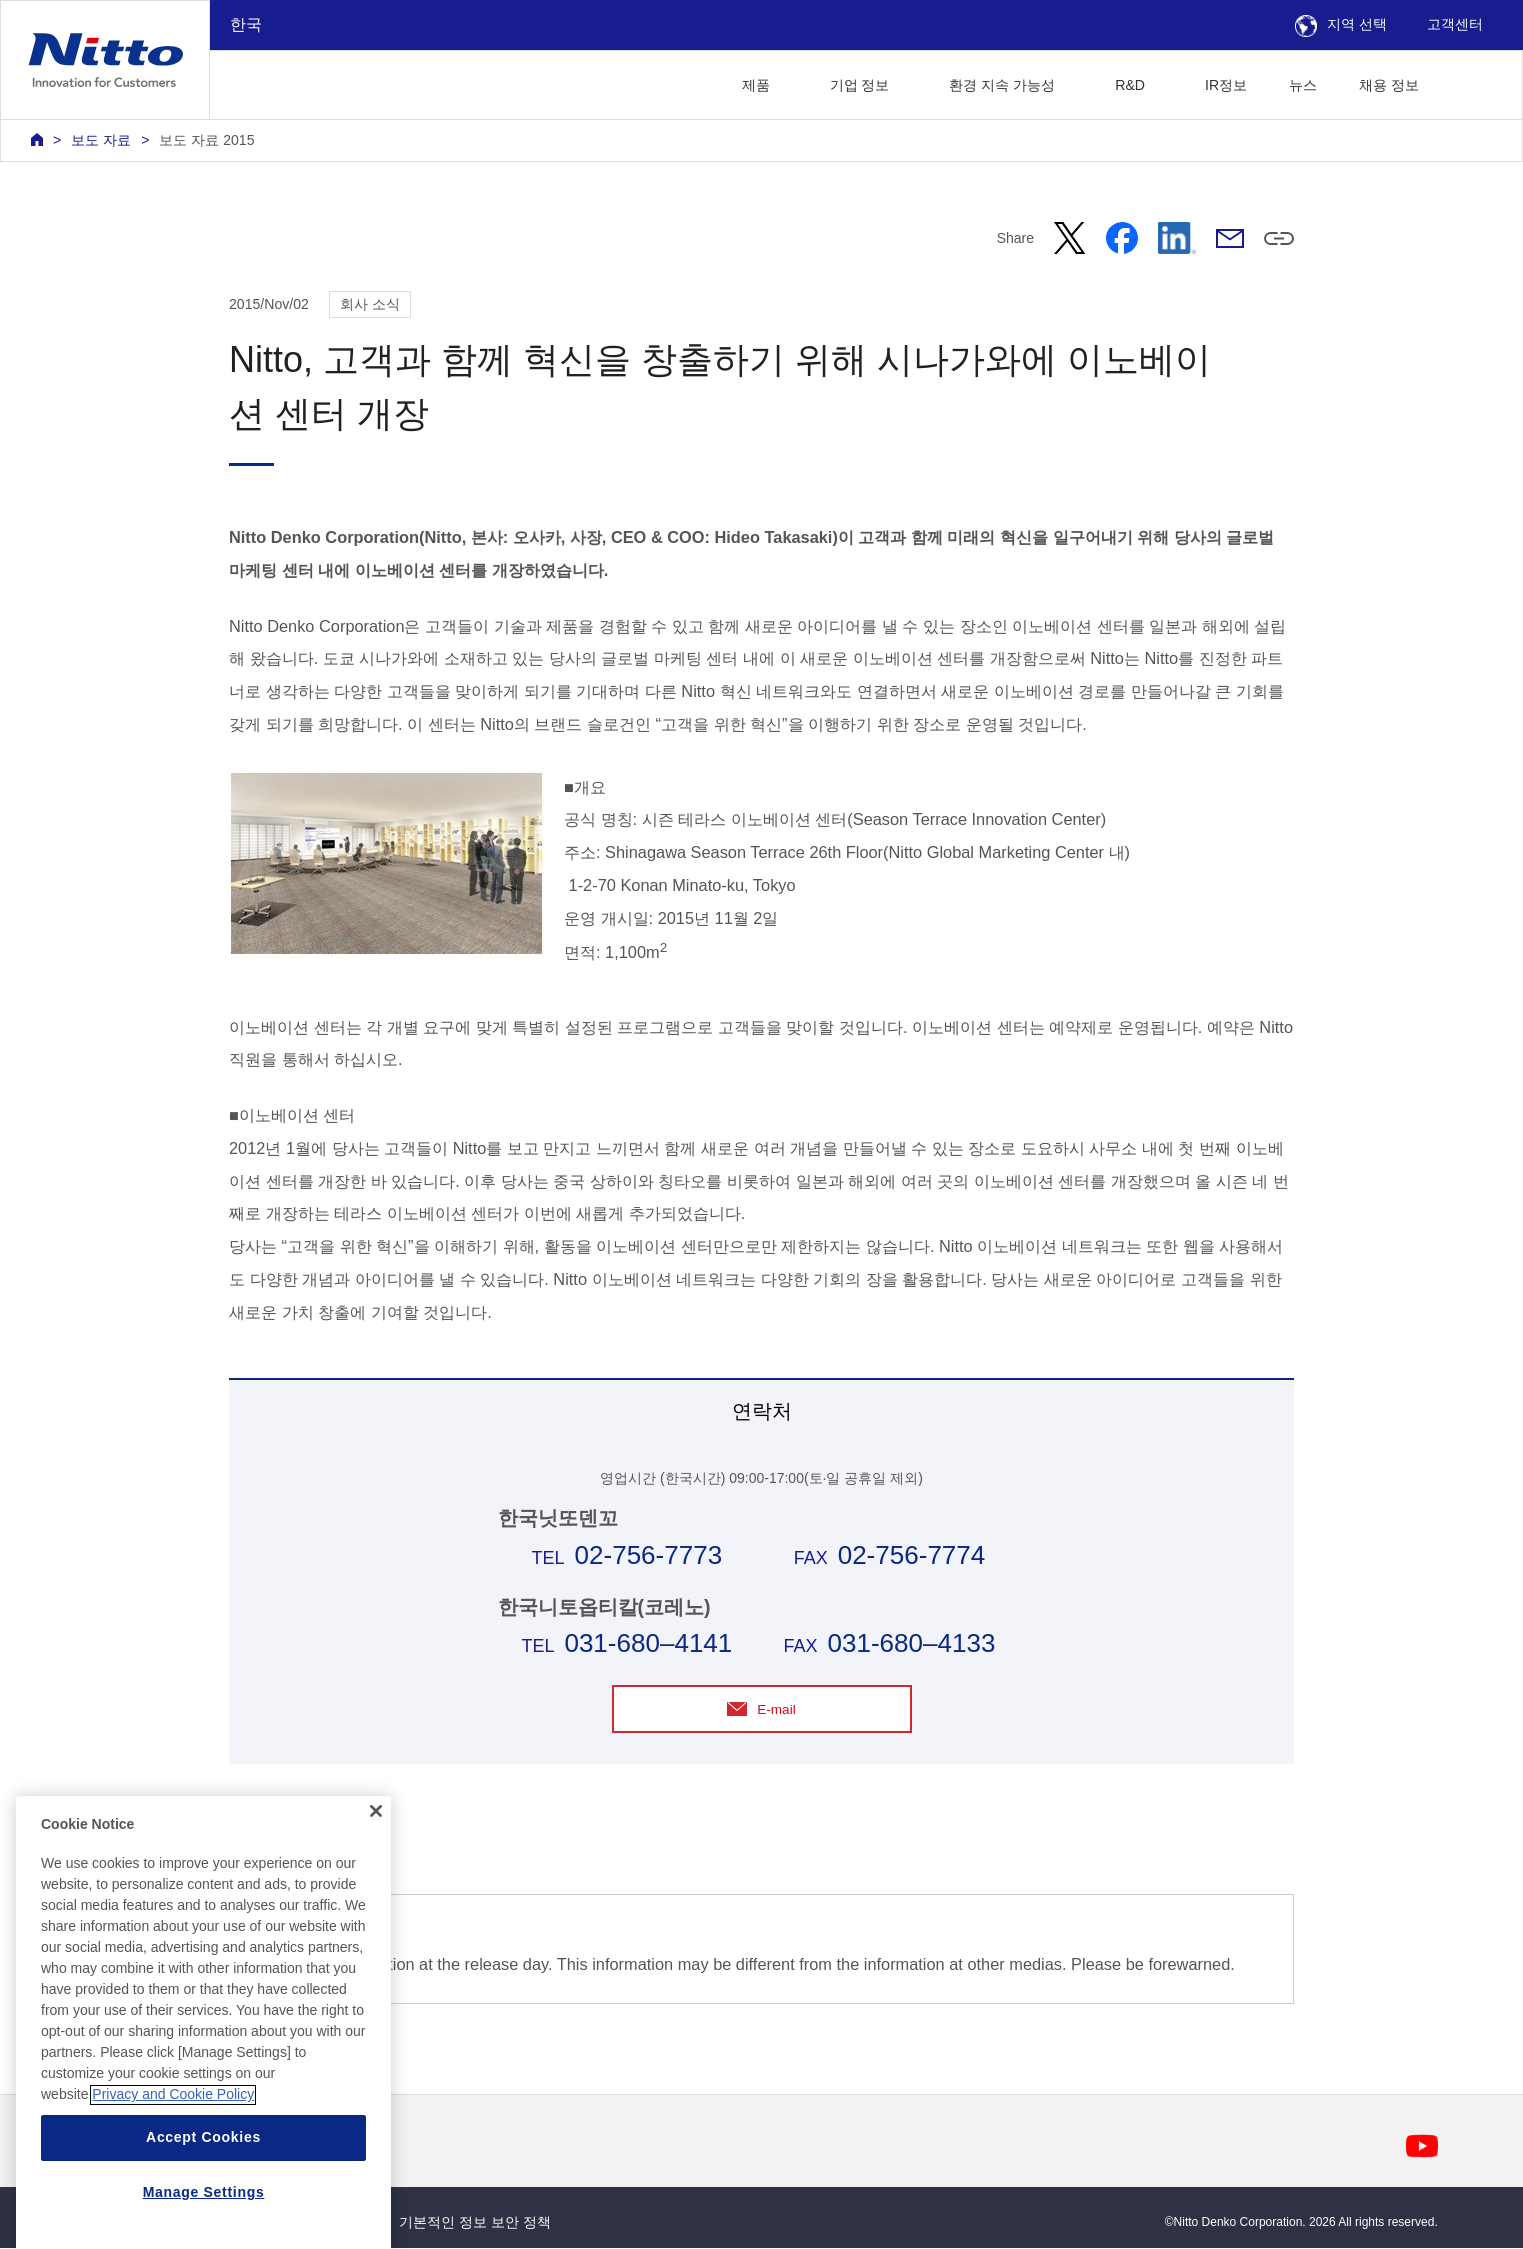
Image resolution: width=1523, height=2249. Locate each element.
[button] (1471, 82)
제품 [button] (756, 85)
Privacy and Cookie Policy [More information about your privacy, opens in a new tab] (173, 2157)
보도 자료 (101, 140)
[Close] (376, 1873)
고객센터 (1455, 24)
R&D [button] (1130, 85)
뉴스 (1303, 85)
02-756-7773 (649, 1555)
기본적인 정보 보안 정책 (475, 2222)
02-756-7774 (912, 1555)
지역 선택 (1341, 24)
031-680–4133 (912, 1643)
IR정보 (1226, 85)
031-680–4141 (648, 1643)
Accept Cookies (203, 2200)
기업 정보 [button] (860, 85)
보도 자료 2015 (206, 140)
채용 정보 (1389, 85)
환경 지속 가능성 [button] (1002, 85)
